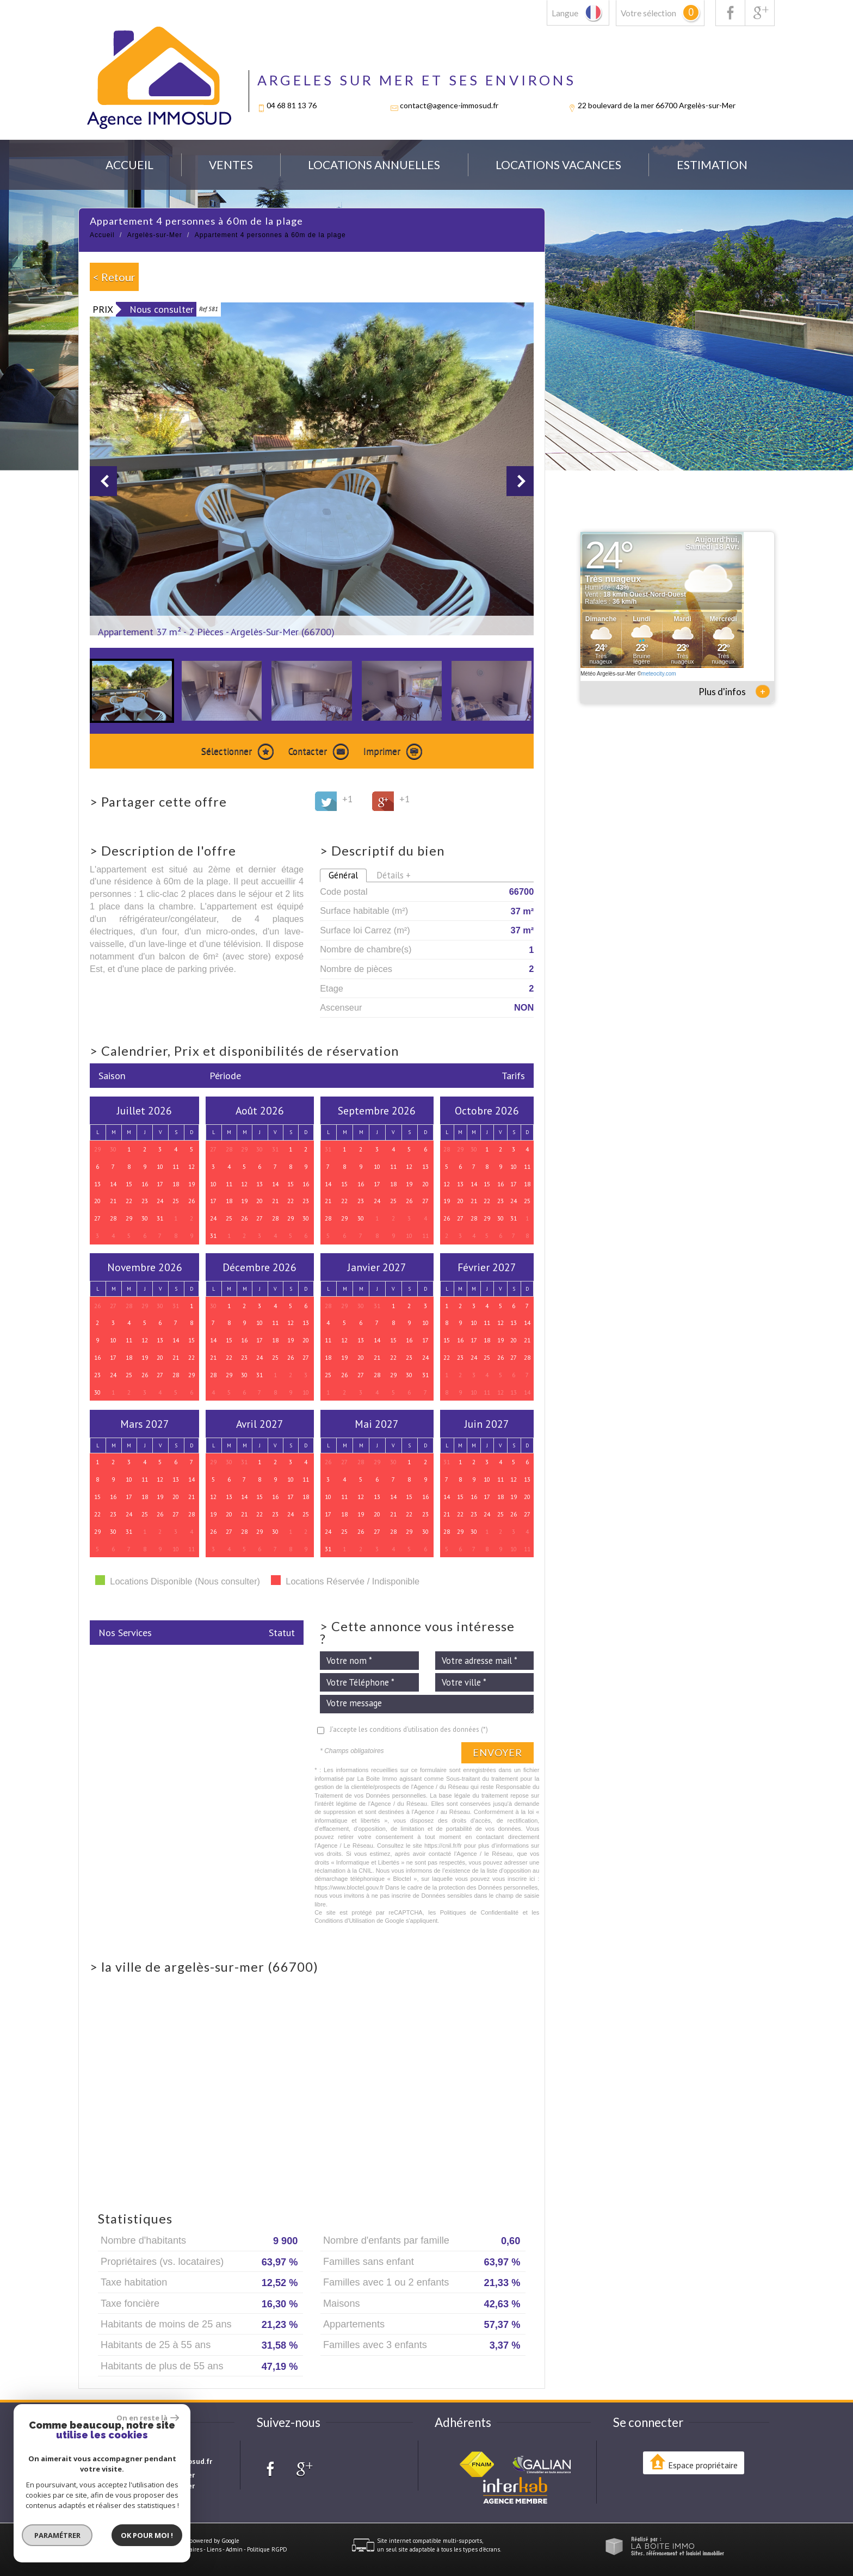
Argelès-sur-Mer (154, 235)
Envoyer (497, 1752)
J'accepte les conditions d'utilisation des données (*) (409, 1729)
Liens (214, 2549)
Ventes (231, 164)
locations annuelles (374, 164)
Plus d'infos (734, 691)
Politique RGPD (267, 2549)
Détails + (393, 875)
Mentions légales (136, 2549)
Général (343, 875)
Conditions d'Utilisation (344, 1920)
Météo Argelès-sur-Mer (608, 674)
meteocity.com (658, 674)
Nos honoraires (182, 2549)
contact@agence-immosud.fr (449, 105)
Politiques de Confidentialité (479, 1912)
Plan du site (93, 2549)
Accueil (129, 164)
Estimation (712, 164)
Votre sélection (648, 13)
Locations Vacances (558, 164)
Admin (234, 2549)
